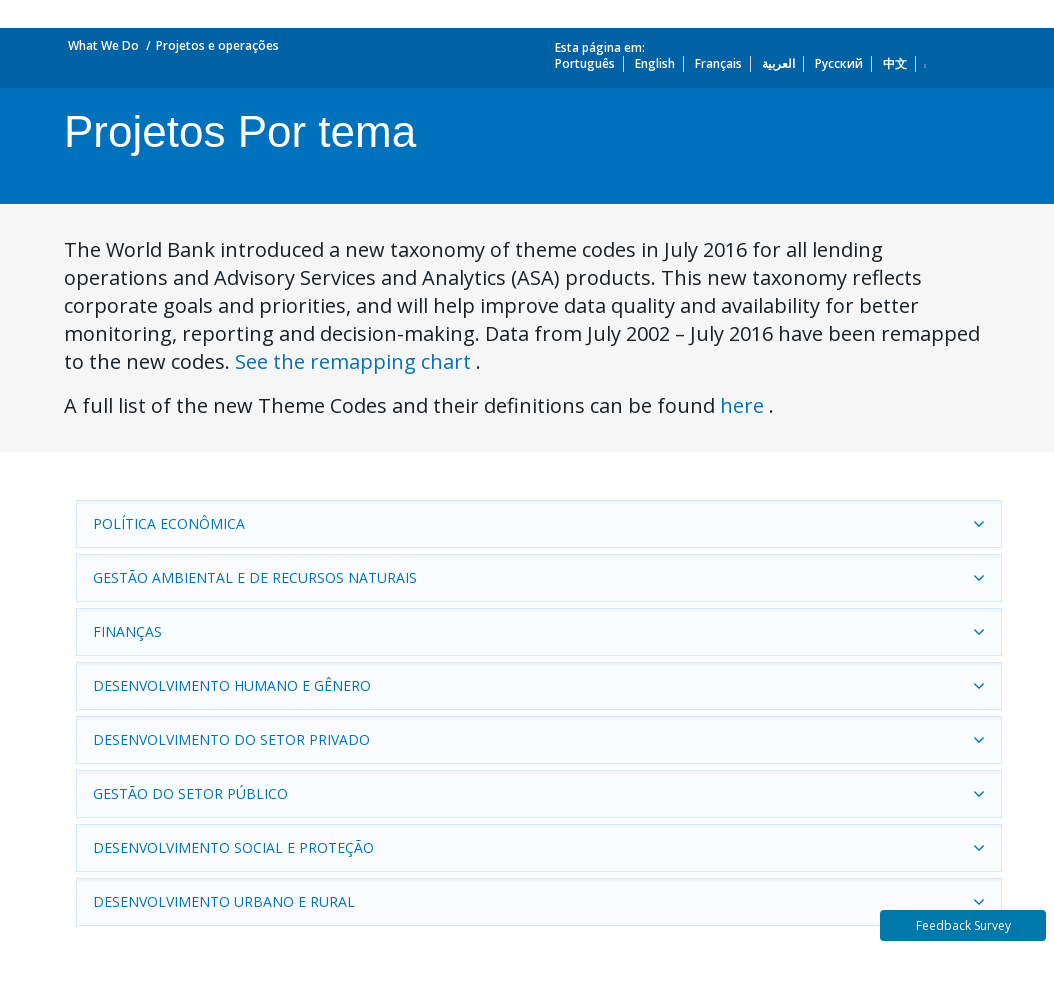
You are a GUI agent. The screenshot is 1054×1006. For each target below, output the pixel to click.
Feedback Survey (963, 925)
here (742, 405)
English (655, 63)
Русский (839, 63)
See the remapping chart (353, 361)
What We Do (103, 45)
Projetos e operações (217, 45)
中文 (895, 63)
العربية (778, 63)
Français (718, 63)
